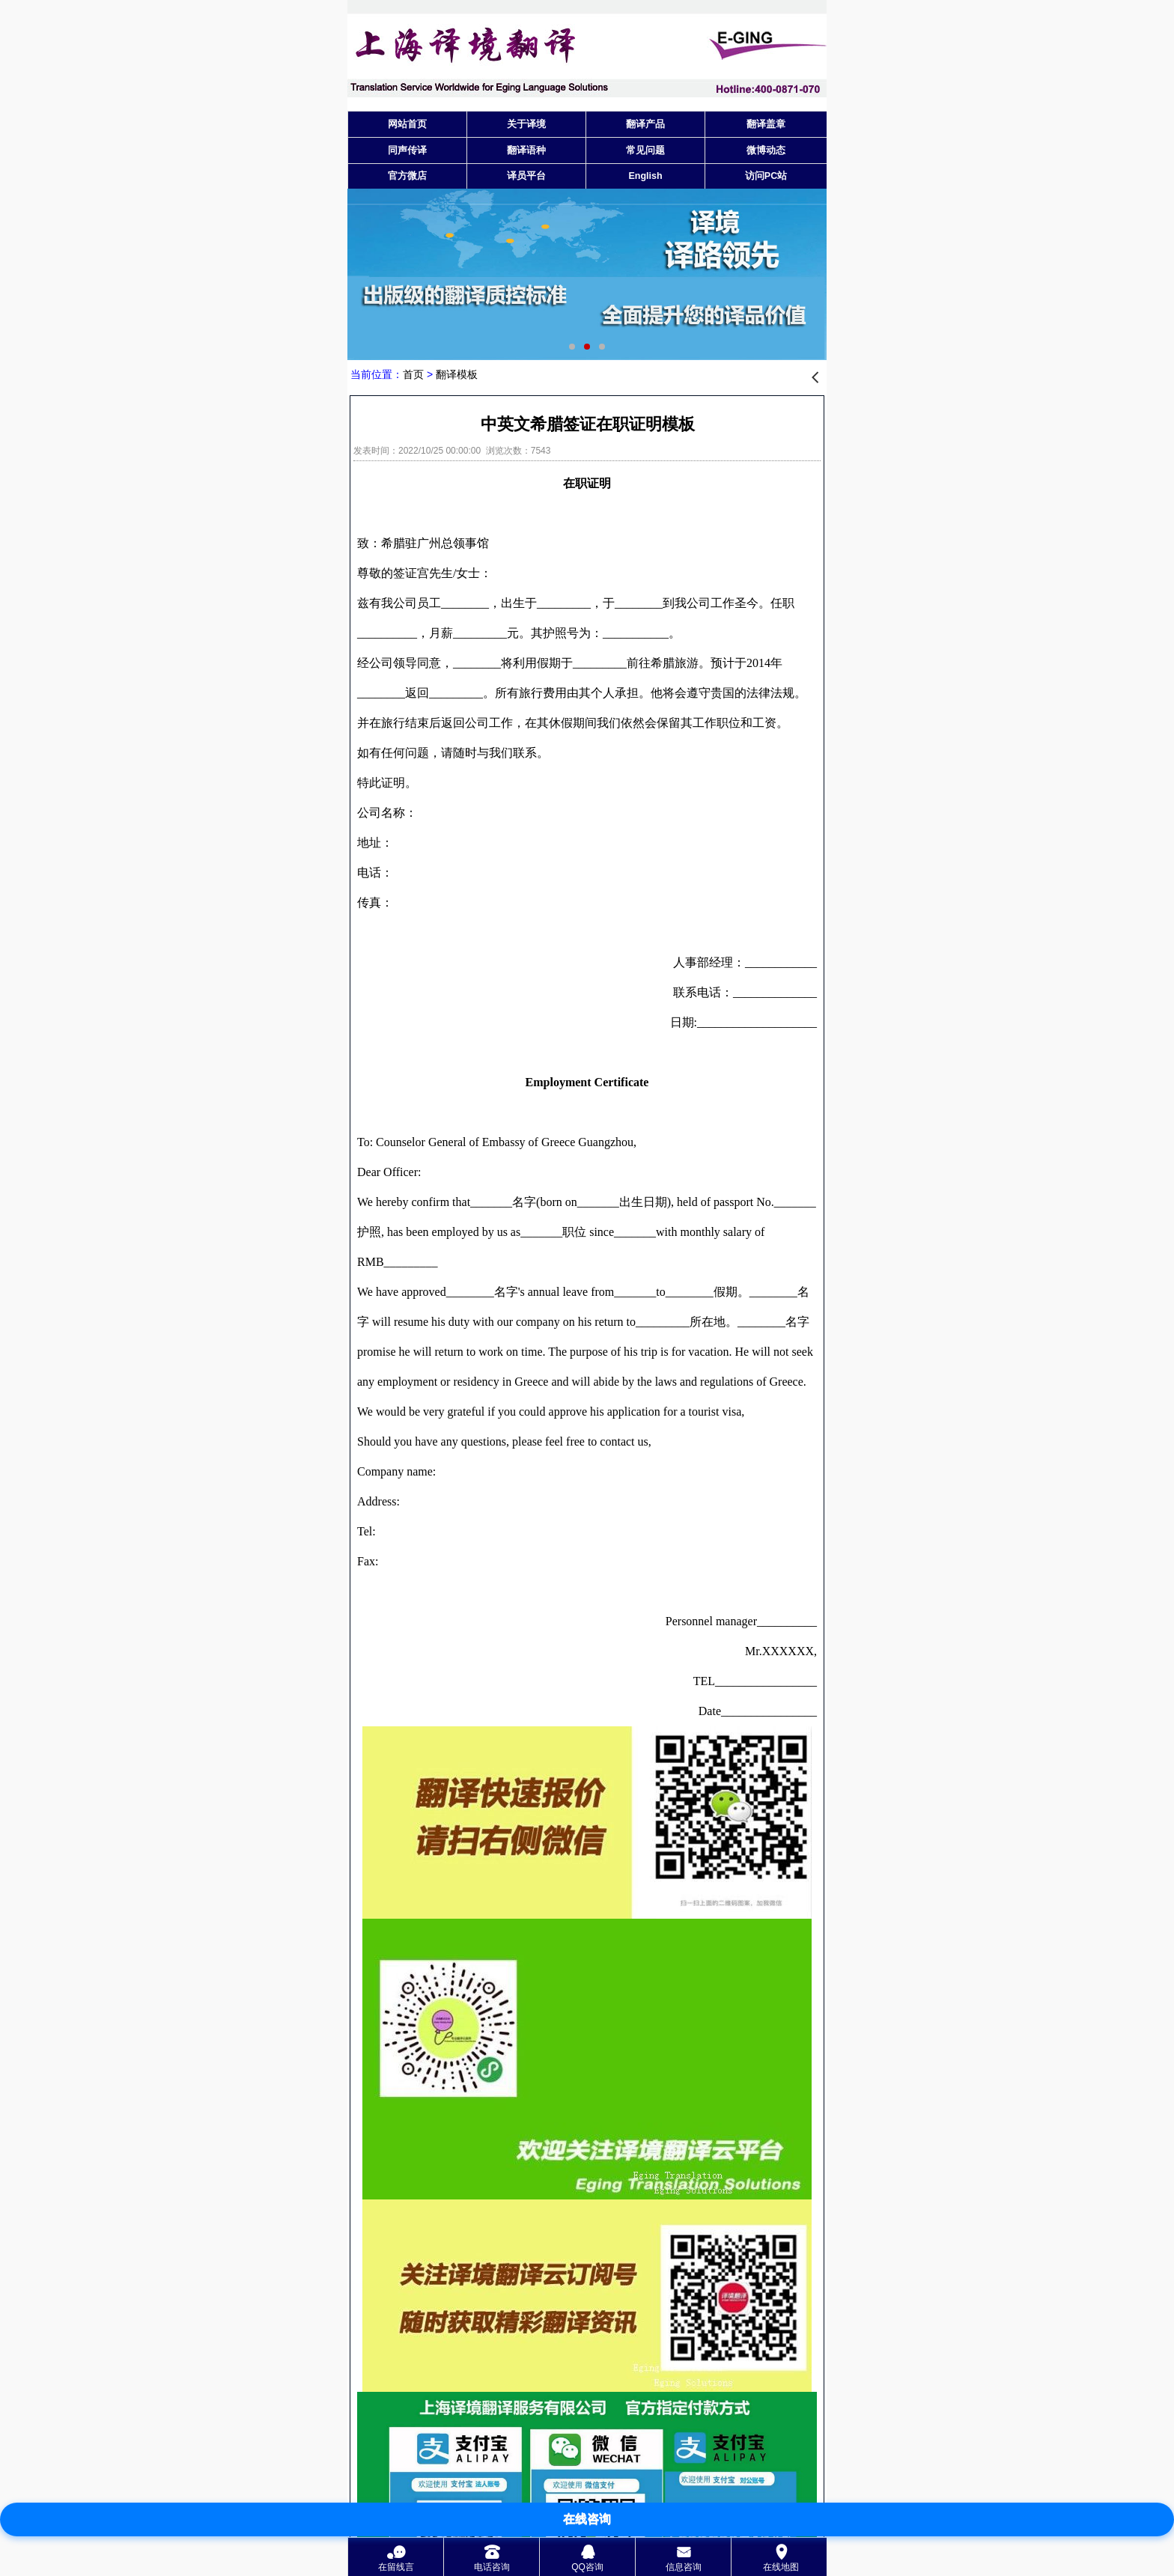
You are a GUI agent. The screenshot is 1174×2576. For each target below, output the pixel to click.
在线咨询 (587, 2518)
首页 (413, 374)
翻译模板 (457, 374)
